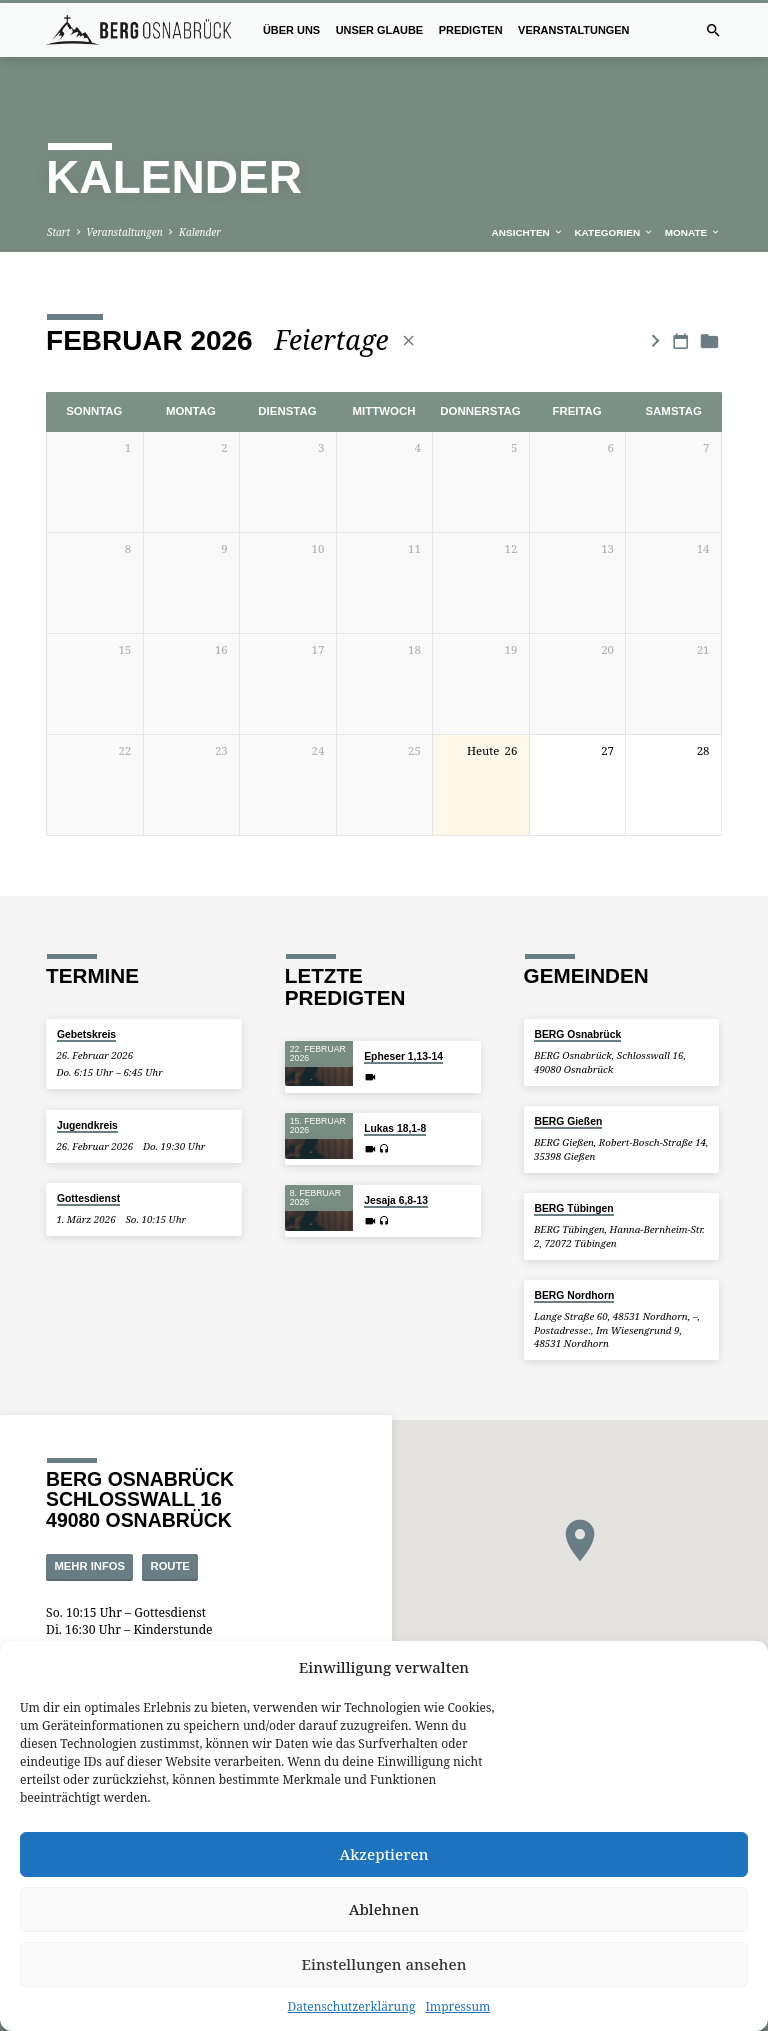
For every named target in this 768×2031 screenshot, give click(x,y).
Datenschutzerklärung (352, 2006)
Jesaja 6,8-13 (396, 1161)
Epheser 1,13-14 (403, 1017)
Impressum (457, 2006)
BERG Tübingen (573, 1170)
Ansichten (528, 194)
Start (58, 194)
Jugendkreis (87, 1086)
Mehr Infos (90, 1528)
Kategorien (614, 194)
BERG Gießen (568, 1083)
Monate (693, 194)
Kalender (200, 194)
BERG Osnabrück (577, 996)
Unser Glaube (380, 30)
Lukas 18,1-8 (395, 1089)
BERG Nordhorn (574, 1257)
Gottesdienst (88, 1160)
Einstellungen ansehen (384, 1964)
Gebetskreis (86, 996)
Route (170, 1528)
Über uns (291, 30)
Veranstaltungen (573, 30)
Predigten (471, 30)
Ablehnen (384, 1909)
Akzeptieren (384, 1854)
